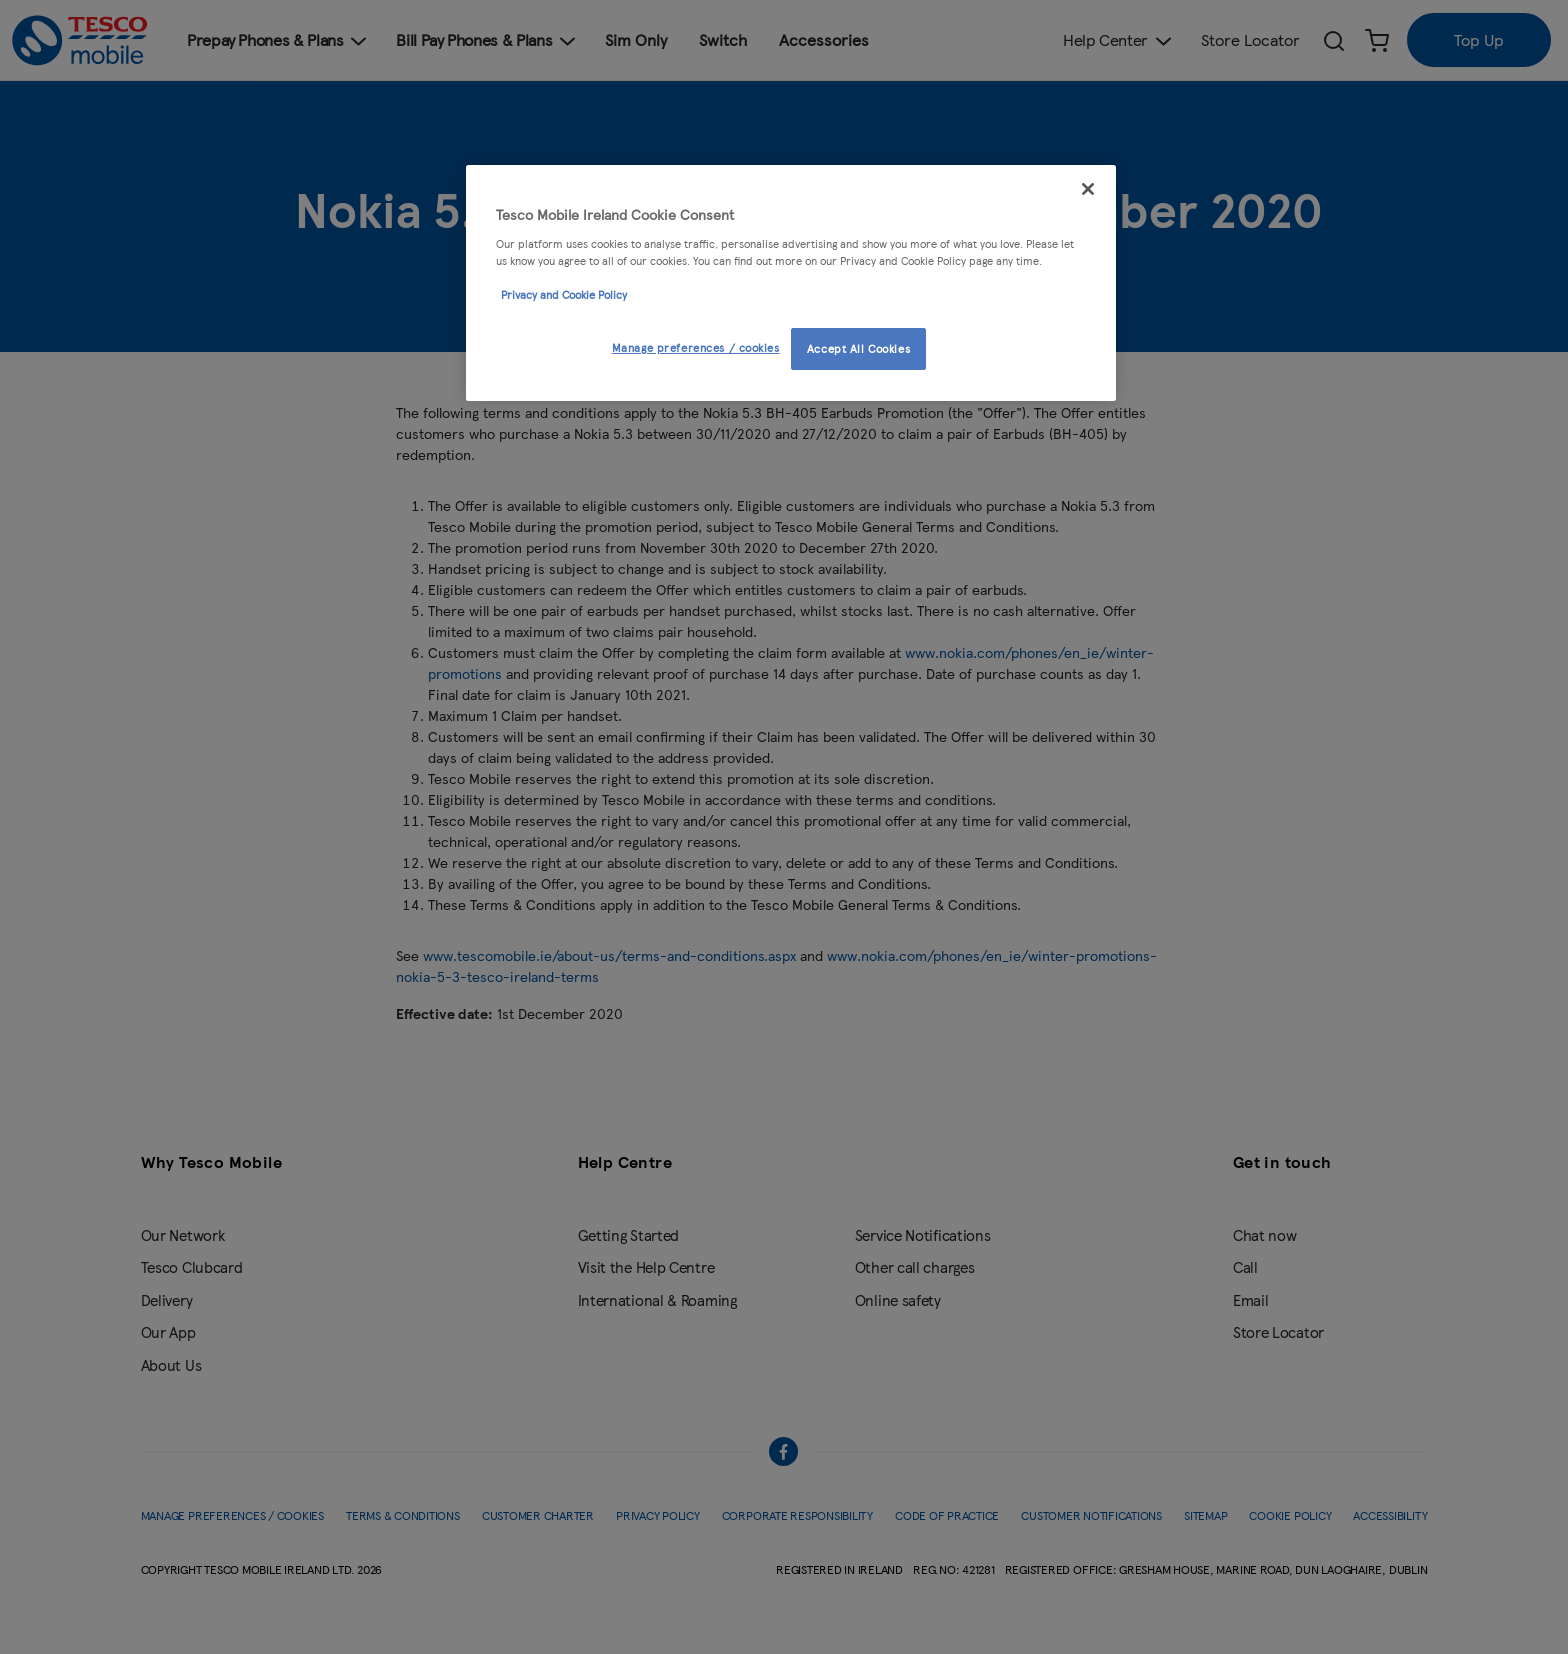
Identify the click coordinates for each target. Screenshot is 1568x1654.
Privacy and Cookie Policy (564, 294)
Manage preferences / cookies (696, 347)
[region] (791, 283)
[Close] (1088, 189)
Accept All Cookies (858, 348)
